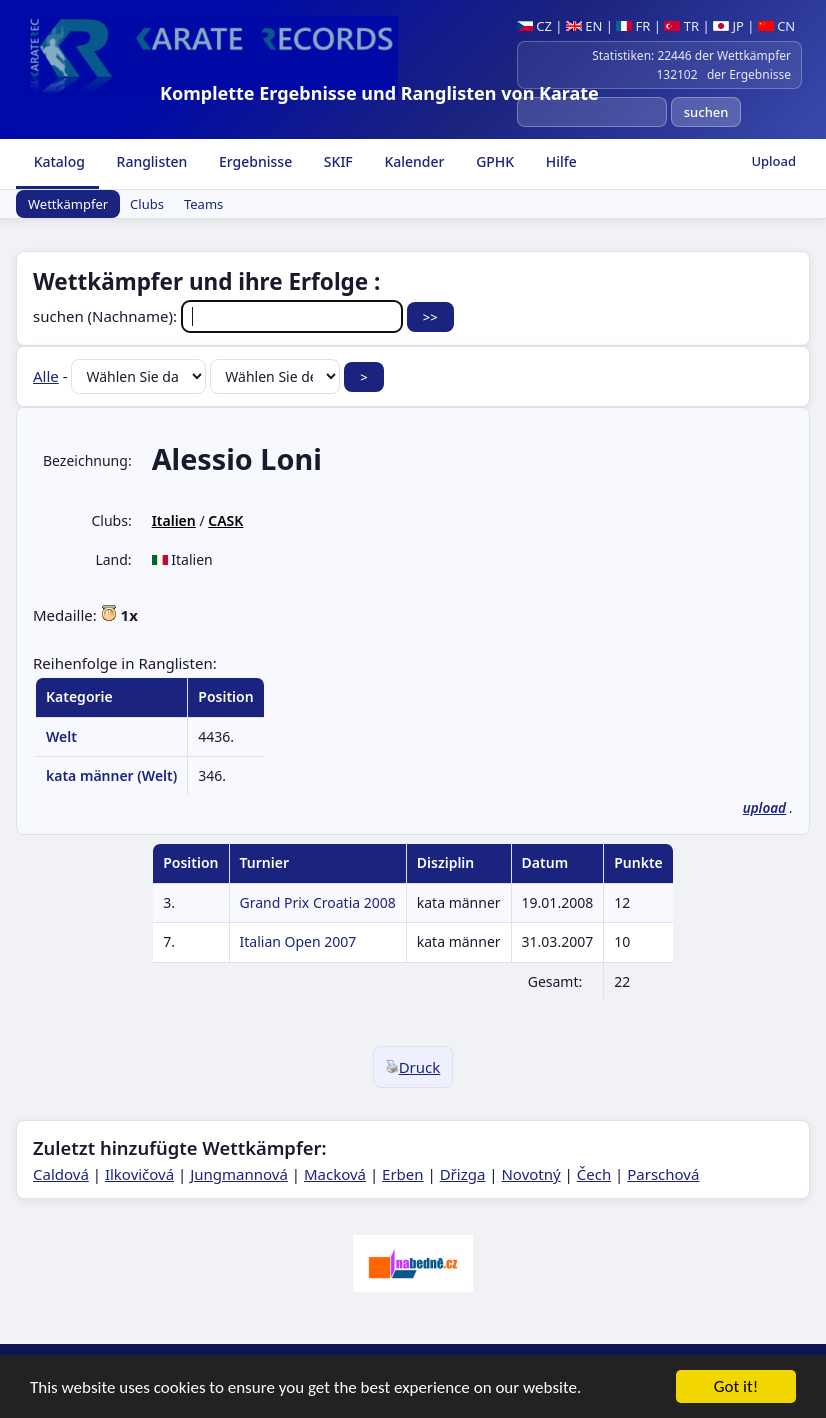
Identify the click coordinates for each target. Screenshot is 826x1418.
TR (681, 26)
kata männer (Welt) (111, 775)
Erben (403, 1174)
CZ (534, 26)
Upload (773, 161)
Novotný (530, 1174)
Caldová (61, 1174)
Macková (335, 1174)
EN (584, 26)
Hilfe (559, 161)
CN (776, 26)
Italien (174, 520)
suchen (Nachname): (220, 316)
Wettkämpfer (68, 204)
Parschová (663, 1174)
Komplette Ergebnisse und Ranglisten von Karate (379, 93)
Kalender (413, 161)
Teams (203, 204)
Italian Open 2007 (298, 941)
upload (764, 808)
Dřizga (463, 1174)
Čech (594, 1174)
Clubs (147, 204)
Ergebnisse (253, 161)
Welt (61, 736)
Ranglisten (150, 161)
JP (728, 26)
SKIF (336, 161)
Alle (46, 376)
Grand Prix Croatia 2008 (318, 902)
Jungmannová (239, 1174)
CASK (225, 520)
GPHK (494, 161)
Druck (413, 1067)
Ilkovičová (139, 1174)
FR (633, 26)
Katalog (57, 161)
